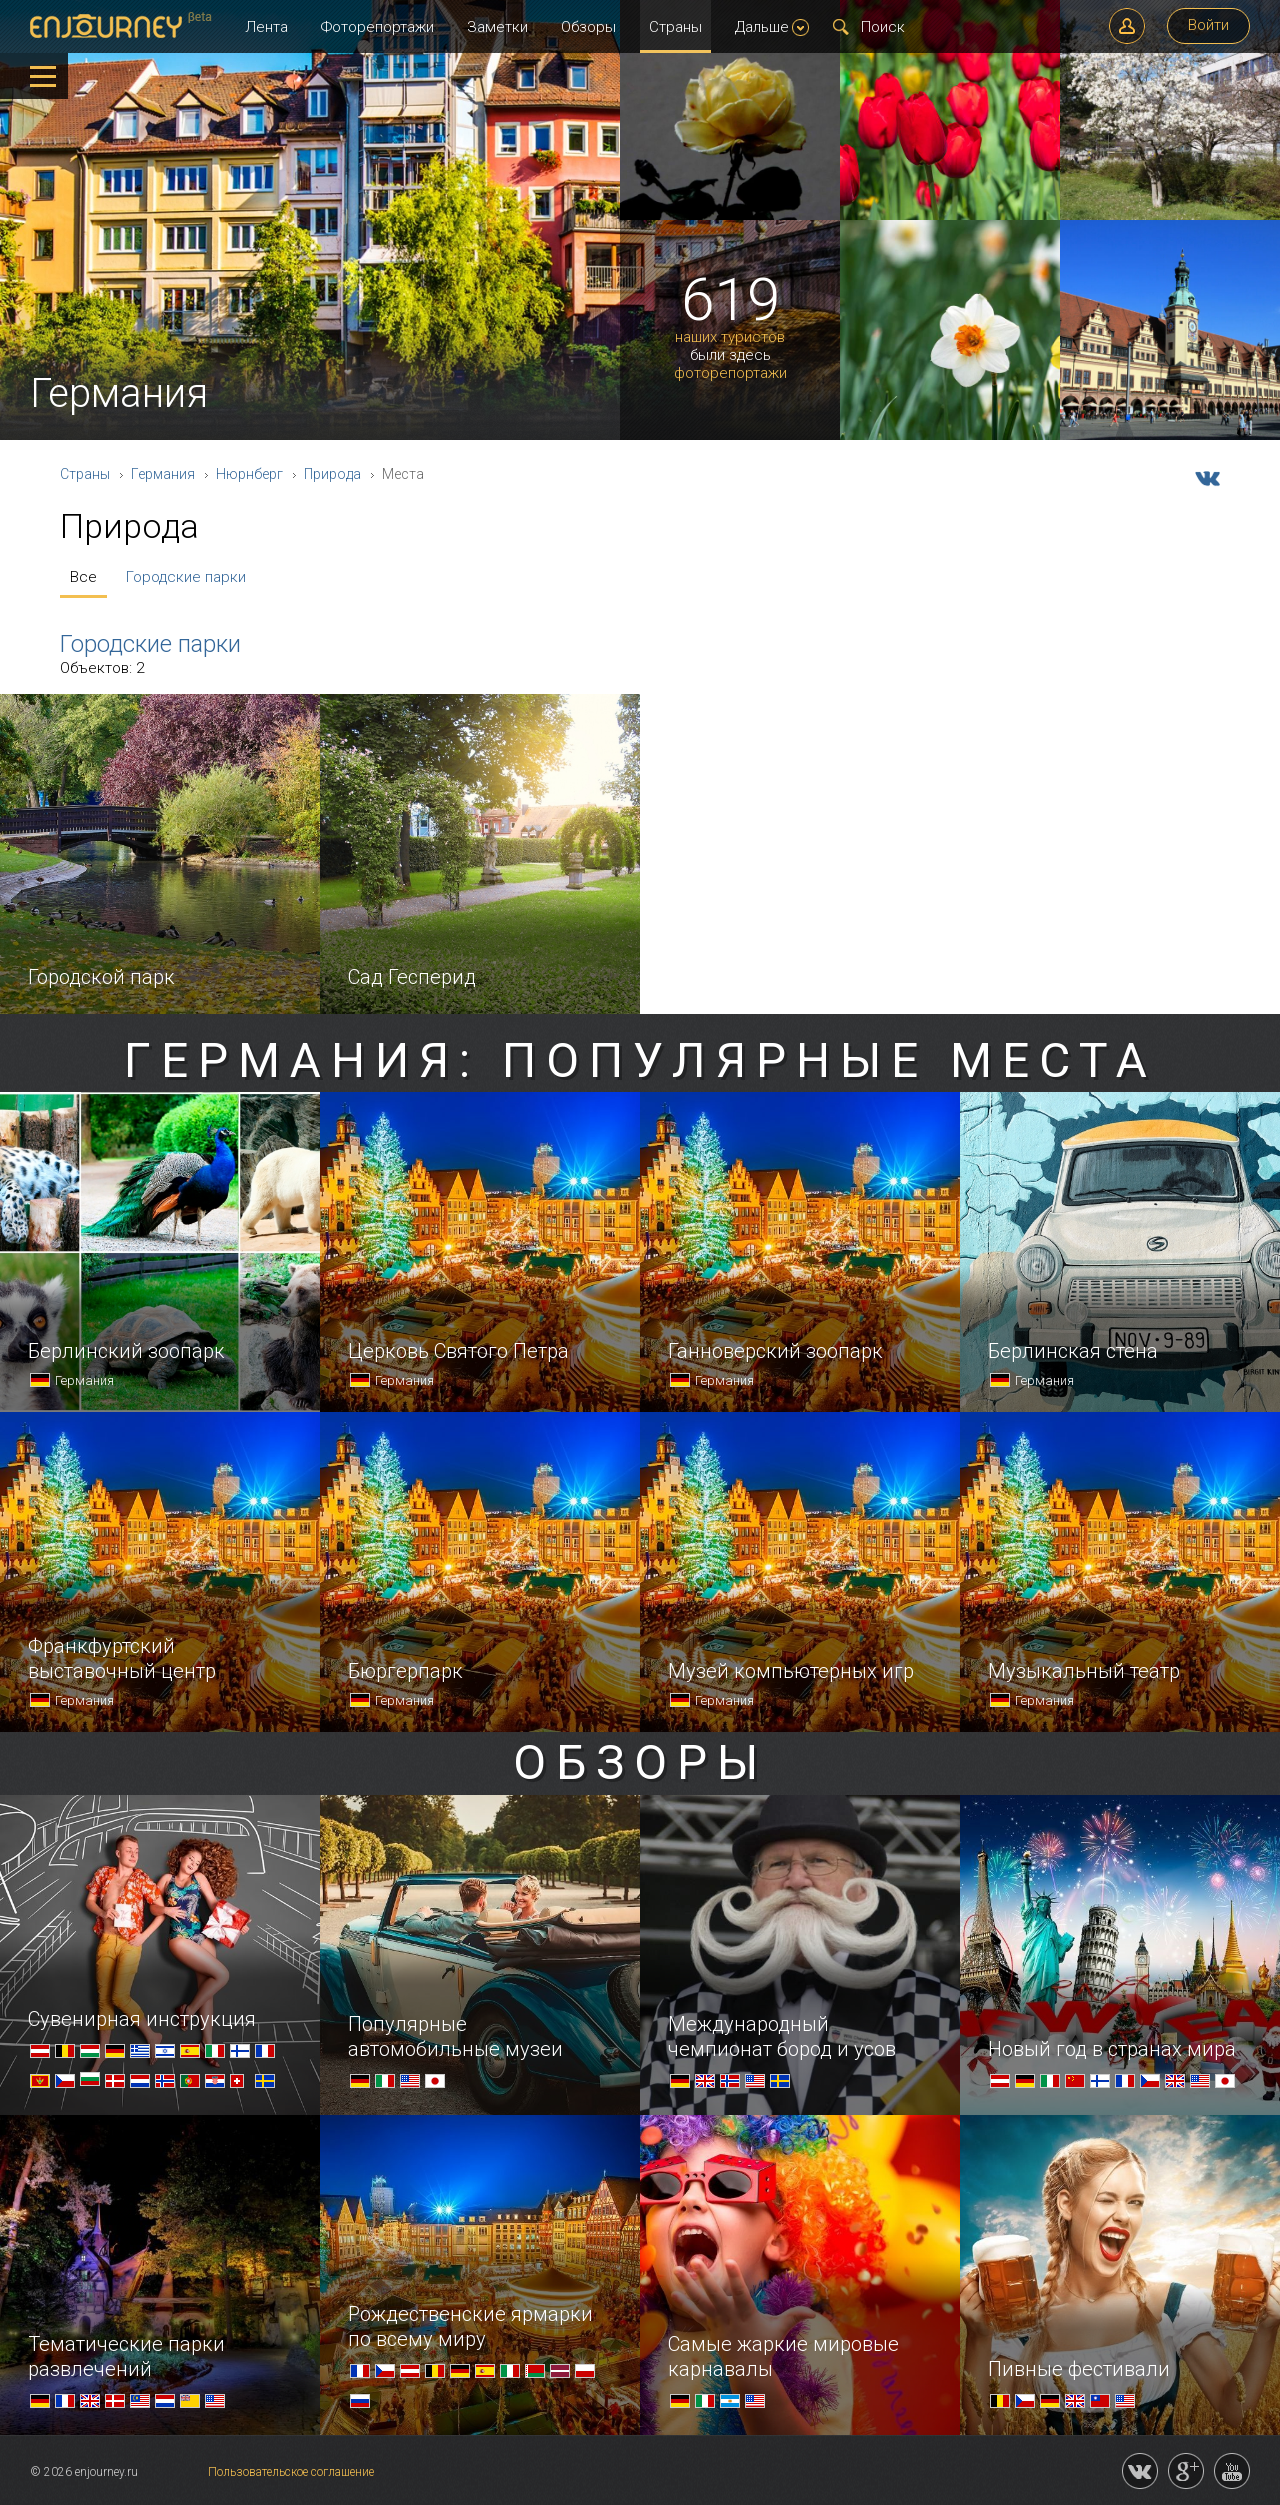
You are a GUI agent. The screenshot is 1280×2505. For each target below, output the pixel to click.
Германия (163, 474)
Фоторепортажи (377, 27)
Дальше (772, 27)
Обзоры (588, 27)
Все (83, 577)
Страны (675, 27)
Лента (266, 27)
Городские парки (186, 577)
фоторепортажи (730, 373)
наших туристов (730, 337)
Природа (332, 474)
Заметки (497, 27)
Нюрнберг (249, 474)
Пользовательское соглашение (291, 2472)
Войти (1208, 25)
